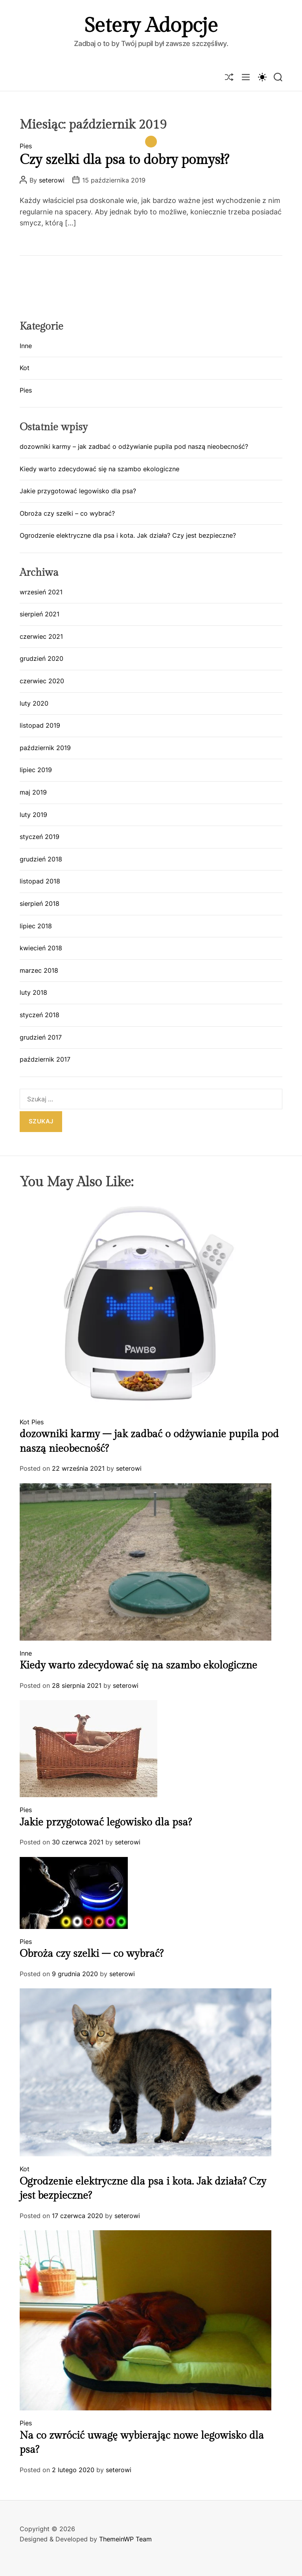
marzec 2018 (39, 970)
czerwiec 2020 (42, 681)
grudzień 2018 (41, 859)
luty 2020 (34, 703)
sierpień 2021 (39, 614)
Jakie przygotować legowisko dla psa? (78, 491)
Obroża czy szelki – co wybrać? (67, 513)
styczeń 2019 (39, 837)
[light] (262, 77)
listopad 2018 (40, 881)
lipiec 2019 (36, 770)
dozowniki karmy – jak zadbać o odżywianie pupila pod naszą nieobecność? (134, 446)
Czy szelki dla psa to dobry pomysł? (124, 160)
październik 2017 (45, 1059)
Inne (26, 346)
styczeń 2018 (39, 1015)
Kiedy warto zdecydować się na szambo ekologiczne (99, 469)
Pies (26, 146)
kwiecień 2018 (41, 948)
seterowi (51, 180)
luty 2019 (33, 815)
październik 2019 (45, 748)
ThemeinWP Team (125, 2539)
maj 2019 (33, 792)
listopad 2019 (40, 725)
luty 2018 (33, 992)
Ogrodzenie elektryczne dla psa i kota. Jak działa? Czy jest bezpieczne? (128, 535)
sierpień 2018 (39, 903)
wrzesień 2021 (41, 592)
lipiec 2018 (36, 926)
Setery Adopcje (151, 26)
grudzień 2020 (41, 658)
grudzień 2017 (41, 1037)
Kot (24, 368)
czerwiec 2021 (41, 636)
